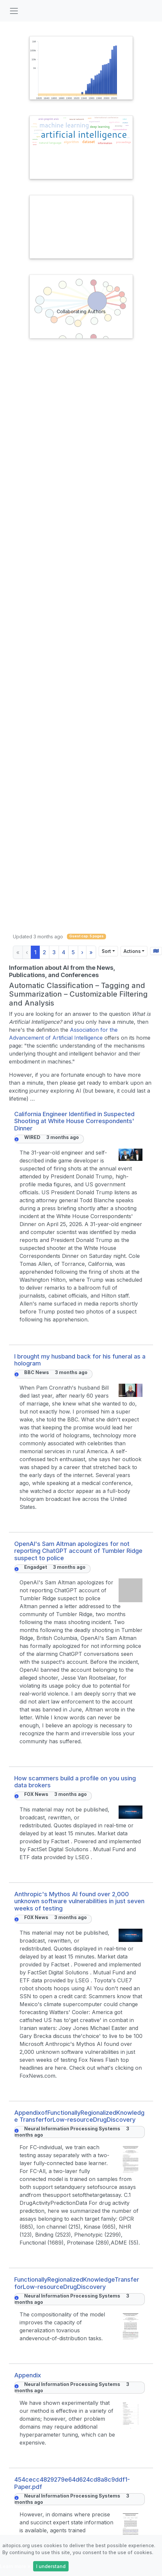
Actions (132, 951)
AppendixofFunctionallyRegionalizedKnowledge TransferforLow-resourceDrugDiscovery (79, 2116)
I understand (51, 2566)
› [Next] (82, 952)
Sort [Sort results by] (106, 951)
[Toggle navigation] (14, 11)
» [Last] (91, 952)
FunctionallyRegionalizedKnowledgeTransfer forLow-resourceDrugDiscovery (76, 2283)
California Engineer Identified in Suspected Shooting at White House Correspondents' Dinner (74, 1121)
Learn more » (15, 2566)
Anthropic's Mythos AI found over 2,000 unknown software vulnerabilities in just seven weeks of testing (79, 1901)
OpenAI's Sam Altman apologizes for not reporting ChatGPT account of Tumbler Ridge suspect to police (78, 1550)
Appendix (27, 2375)
